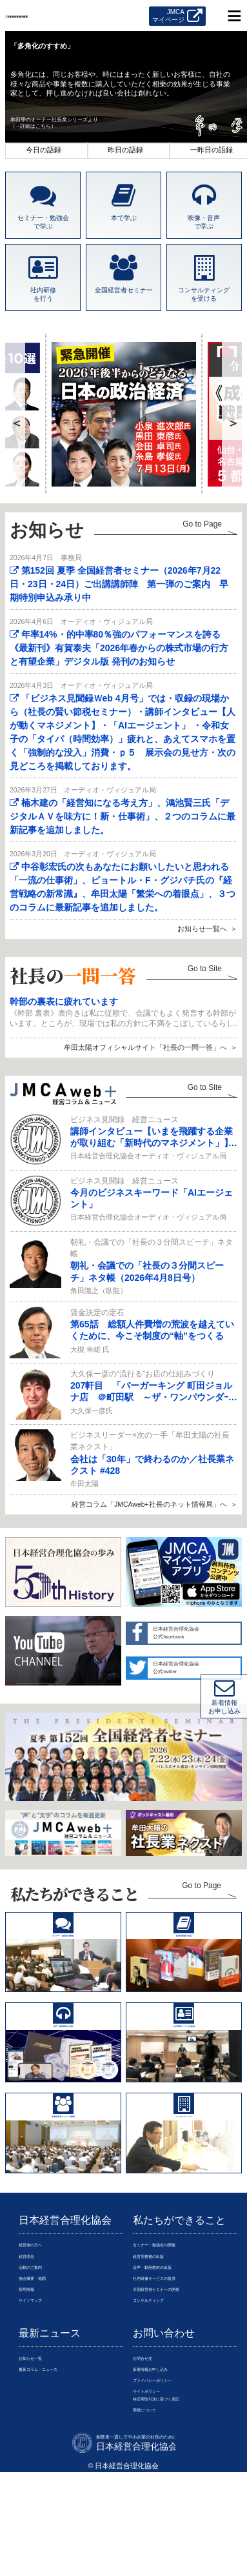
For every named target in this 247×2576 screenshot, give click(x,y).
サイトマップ (40, 2393)
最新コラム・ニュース (54, 2469)
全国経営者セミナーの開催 (175, 2378)
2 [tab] (128, 150)
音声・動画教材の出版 (168, 2348)
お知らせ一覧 (40, 2454)
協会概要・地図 (43, 2363)
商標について (154, 2528)
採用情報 (33, 2378)
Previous (17, 414)
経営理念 (33, 2333)
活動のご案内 (40, 2348)
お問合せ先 (150, 2454)
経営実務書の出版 (161, 2333)
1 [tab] (46, 150)
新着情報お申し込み (165, 2469)
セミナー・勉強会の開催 (172, 2318)
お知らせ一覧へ (202, 928)
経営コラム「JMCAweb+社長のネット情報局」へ (149, 1504)
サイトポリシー (158, 2498)
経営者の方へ (40, 2318)
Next (234, 414)
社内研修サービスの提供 (172, 2363)
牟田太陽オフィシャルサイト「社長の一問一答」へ (145, 1047)
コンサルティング (161, 2393)
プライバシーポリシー (168, 2484)
